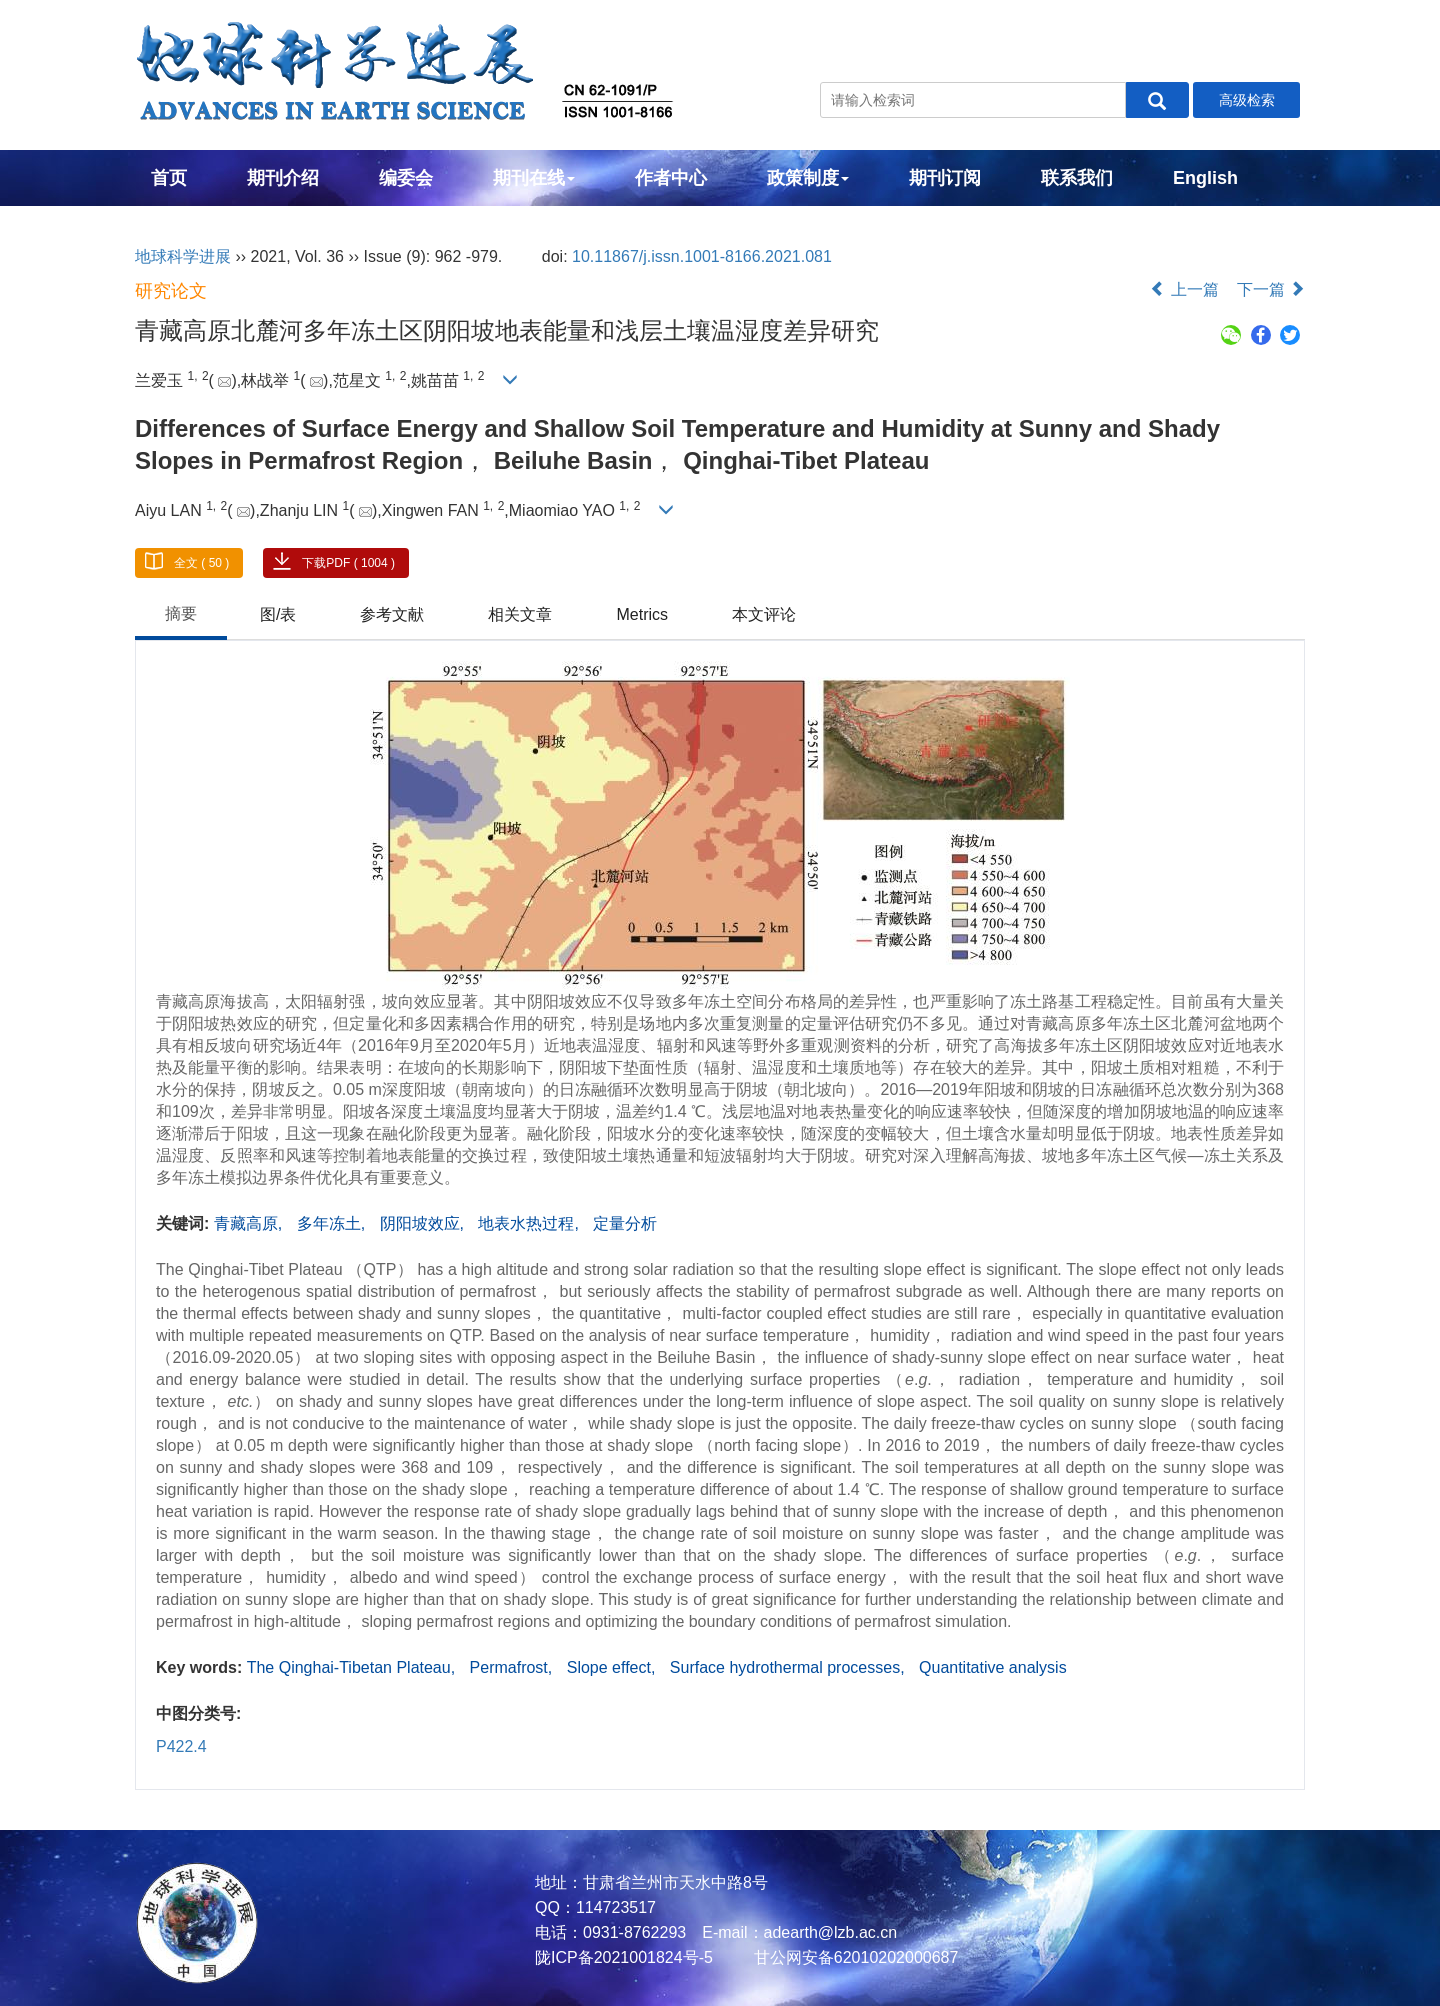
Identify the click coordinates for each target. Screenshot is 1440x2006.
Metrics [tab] (642, 614)
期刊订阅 (945, 178)
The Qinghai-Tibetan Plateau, (353, 1667)
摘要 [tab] (181, 613)
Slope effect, (613, 1667)
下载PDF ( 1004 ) (348, 563)
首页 (169, 178)
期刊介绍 (283, 178)
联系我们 (1077, 178)
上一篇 (1184, 289)
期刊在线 (534, 178)
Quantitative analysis (993, 1667)
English (1205, 178)
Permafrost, (513, 1667)
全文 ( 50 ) (201, 563)
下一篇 (1271, 289)
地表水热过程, (530, 1223)
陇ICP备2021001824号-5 (624, 1957)
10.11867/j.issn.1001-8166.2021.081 (702, 256)
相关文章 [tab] (520, 614)
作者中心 (671, 178)
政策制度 (808, 178)
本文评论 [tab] (764, 614)
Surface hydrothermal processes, (789, 1667)
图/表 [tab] (278, 614)
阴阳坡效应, (424, 1223)
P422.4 (181, 1746)
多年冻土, (333, 1223)
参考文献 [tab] (392, 614)
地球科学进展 (183, 256)
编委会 (406, 178)
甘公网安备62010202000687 (853, 1957)
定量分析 (625, 1223)
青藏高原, (250, 1223)
